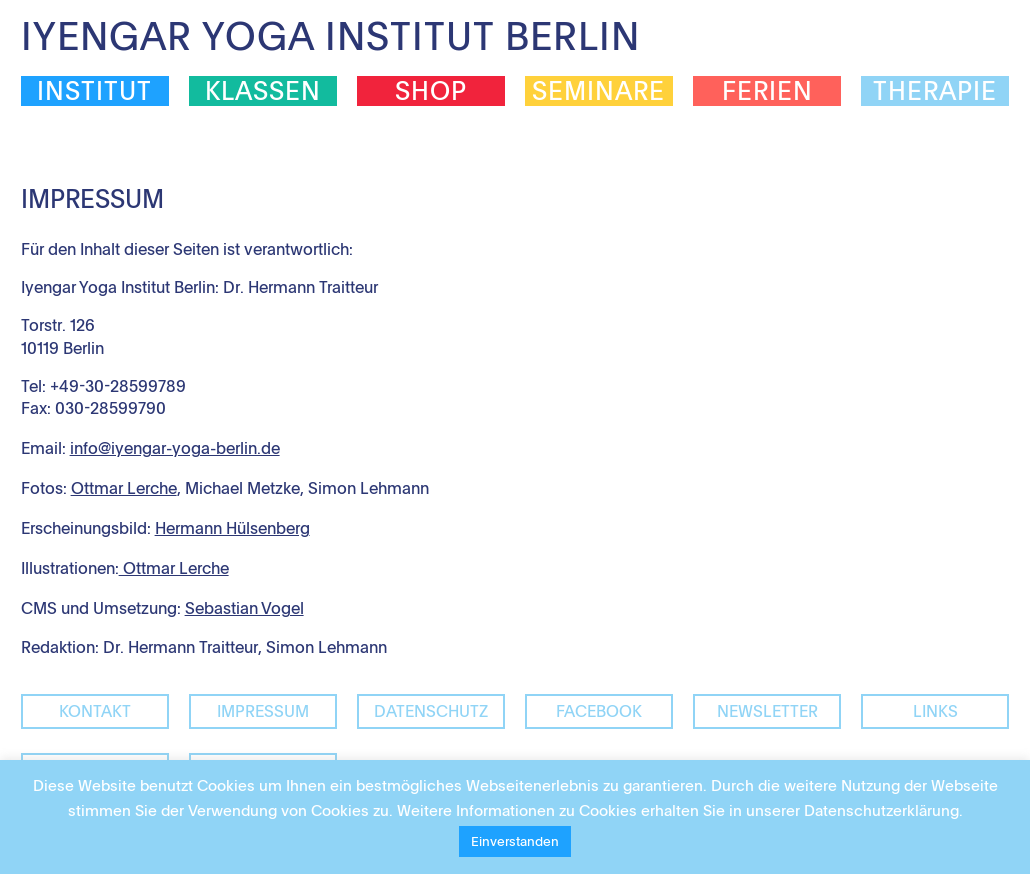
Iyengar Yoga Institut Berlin (330, 35)
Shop (431, 91)
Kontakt (95, 711)
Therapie (935, 91)
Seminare (598, 91)
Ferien (767, 91)
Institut (94, 91)
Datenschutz (431, 711)
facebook (599, 711)
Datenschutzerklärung (881, 810)
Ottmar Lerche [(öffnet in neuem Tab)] (174, 568)
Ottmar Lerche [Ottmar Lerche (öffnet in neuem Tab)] (124, 488)
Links (935, 711)
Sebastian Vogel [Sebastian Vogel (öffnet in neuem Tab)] (244, 608)
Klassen (263, 91)
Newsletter (767, 711)
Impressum (263, 711)
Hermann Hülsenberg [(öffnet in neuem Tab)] (232, 528)
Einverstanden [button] (515, 841)
